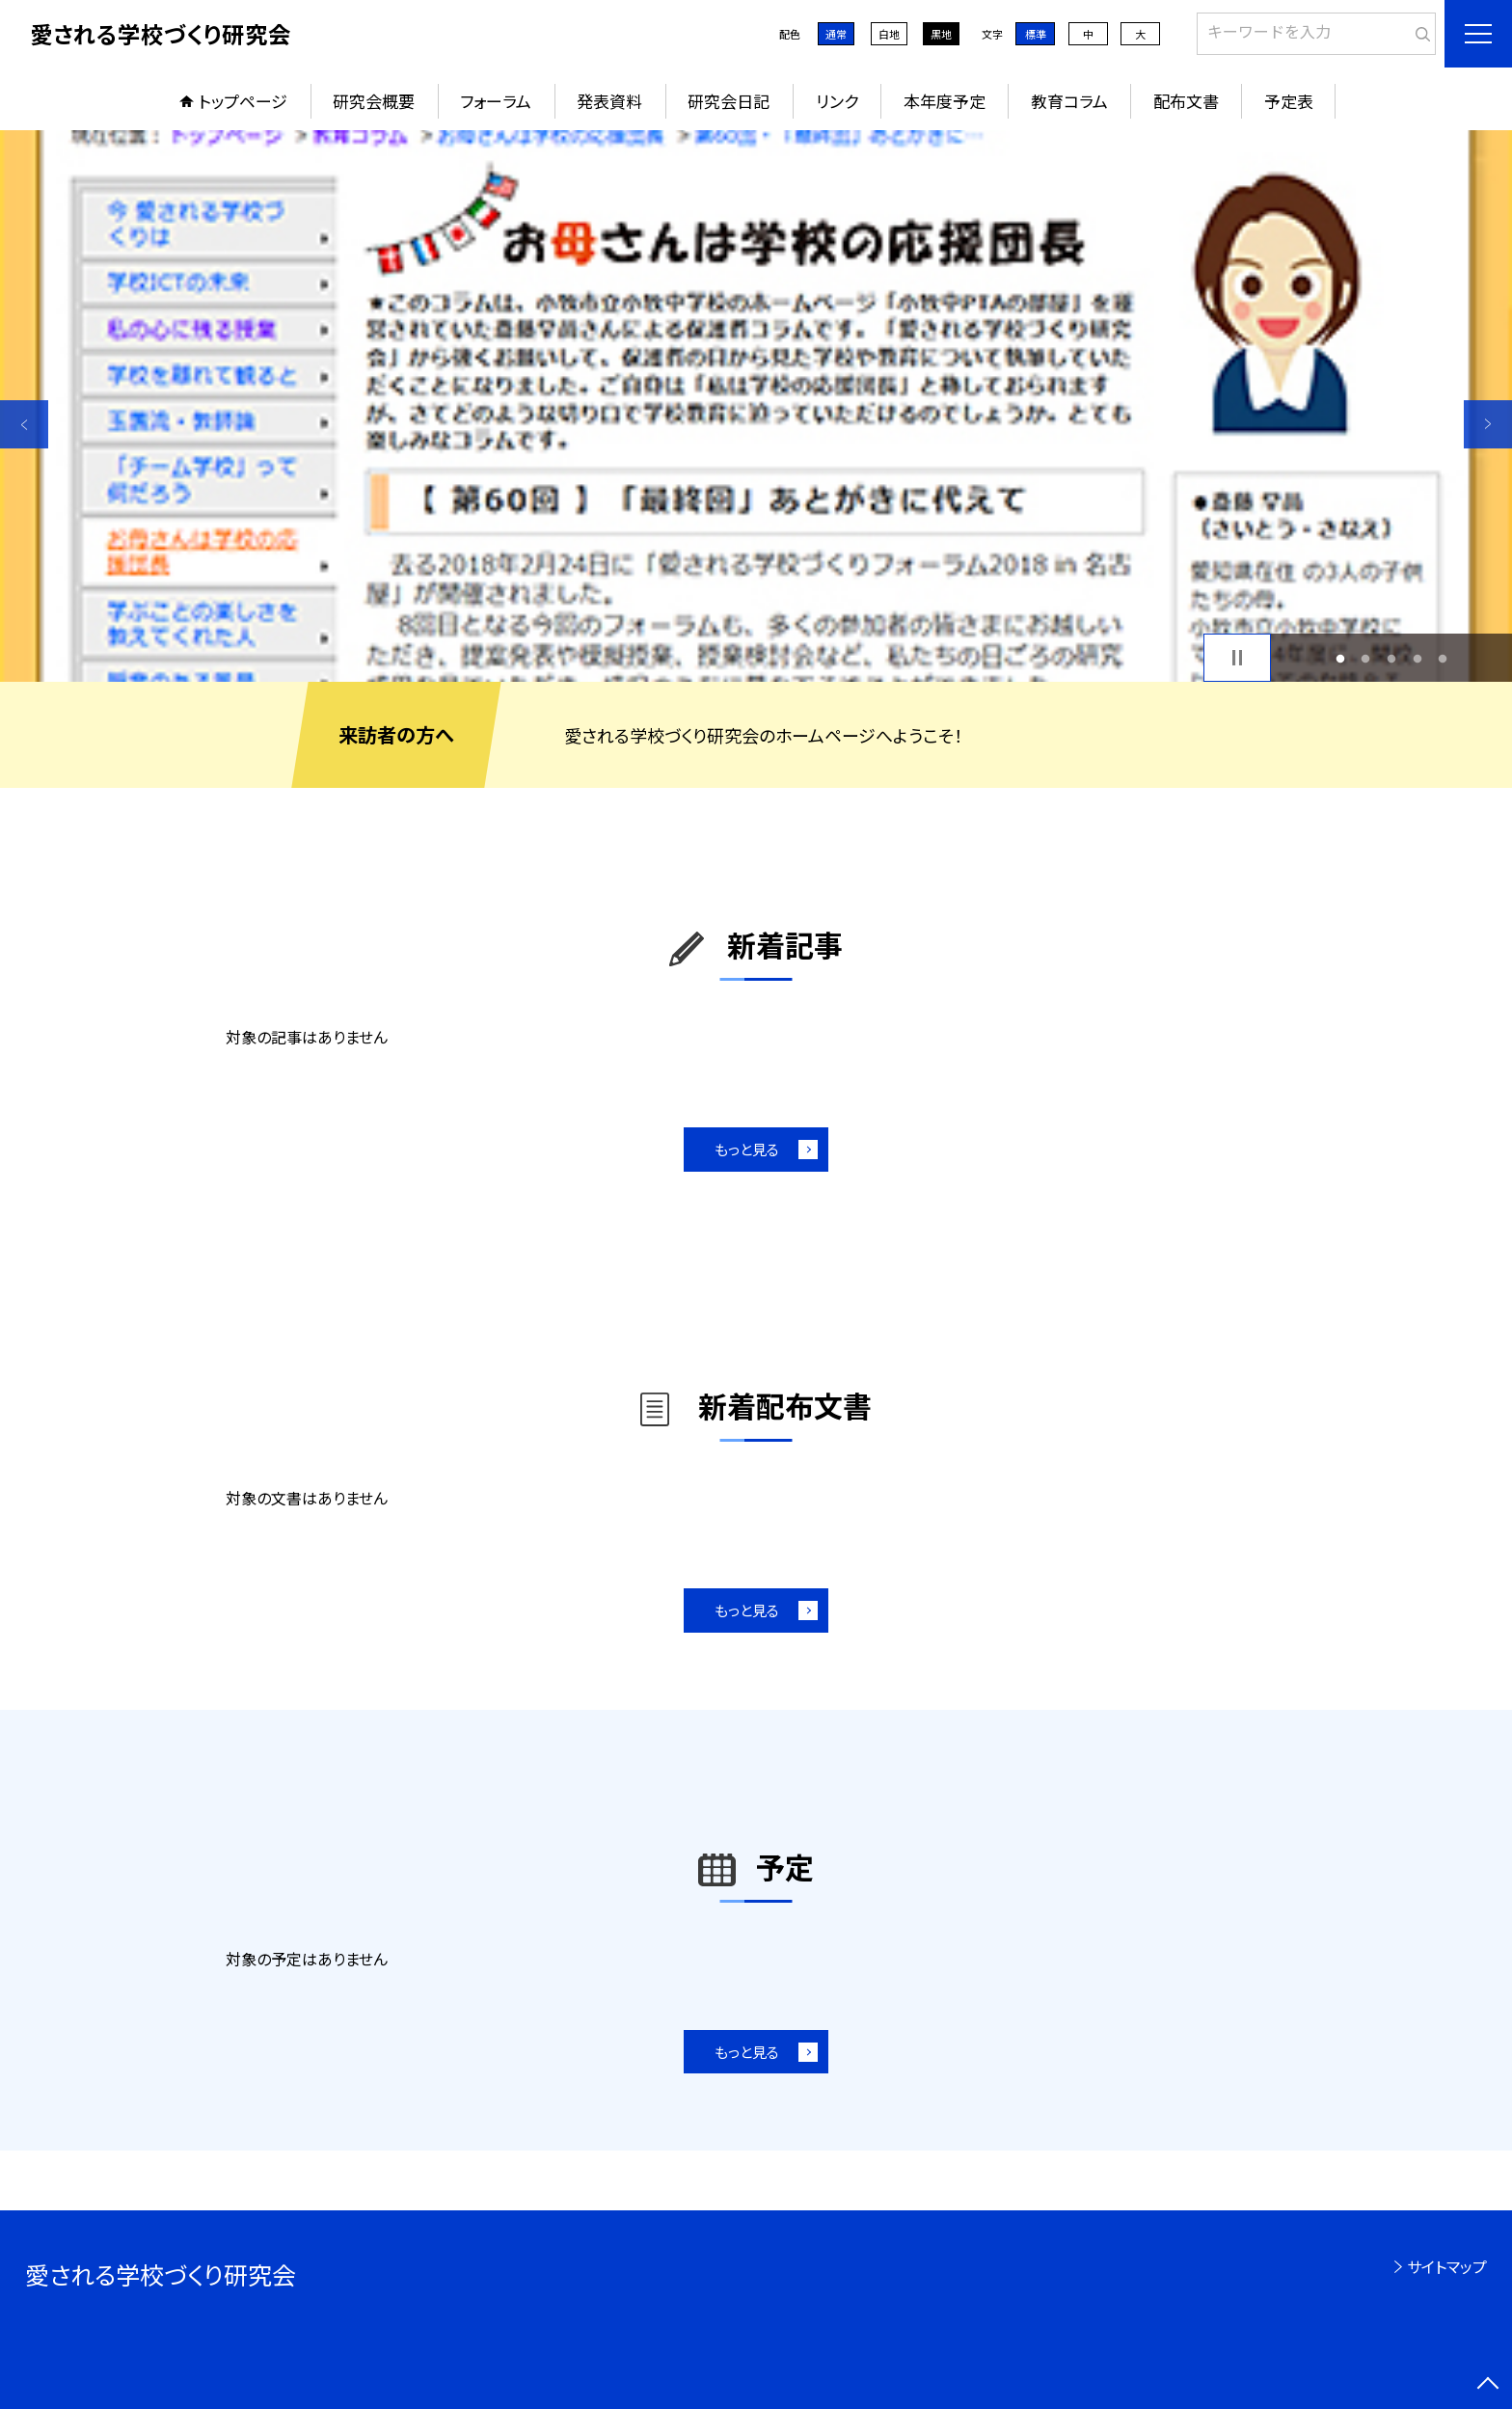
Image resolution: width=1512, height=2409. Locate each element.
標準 (1035, 33)
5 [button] (1443, 658)
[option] (756, 406)
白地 (889, 33)
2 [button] (1366, 658)
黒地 (941, 33)
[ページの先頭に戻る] (1488, 2385)
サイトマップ (1447, 2266)
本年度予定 (945, 101)
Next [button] (1488, 424)
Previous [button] (24, 424)
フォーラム (495, 101)
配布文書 (1186, 101)
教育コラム (1069, 101)
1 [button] (1340, 658)
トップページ (243, 101)
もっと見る (747, 1149)
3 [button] (1392, 658)
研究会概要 (374, 101)
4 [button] (1417, 658)
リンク (837, 101)
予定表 (1288, 101)
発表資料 (609, 101)
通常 (836, 33)
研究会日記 (729, 101)
